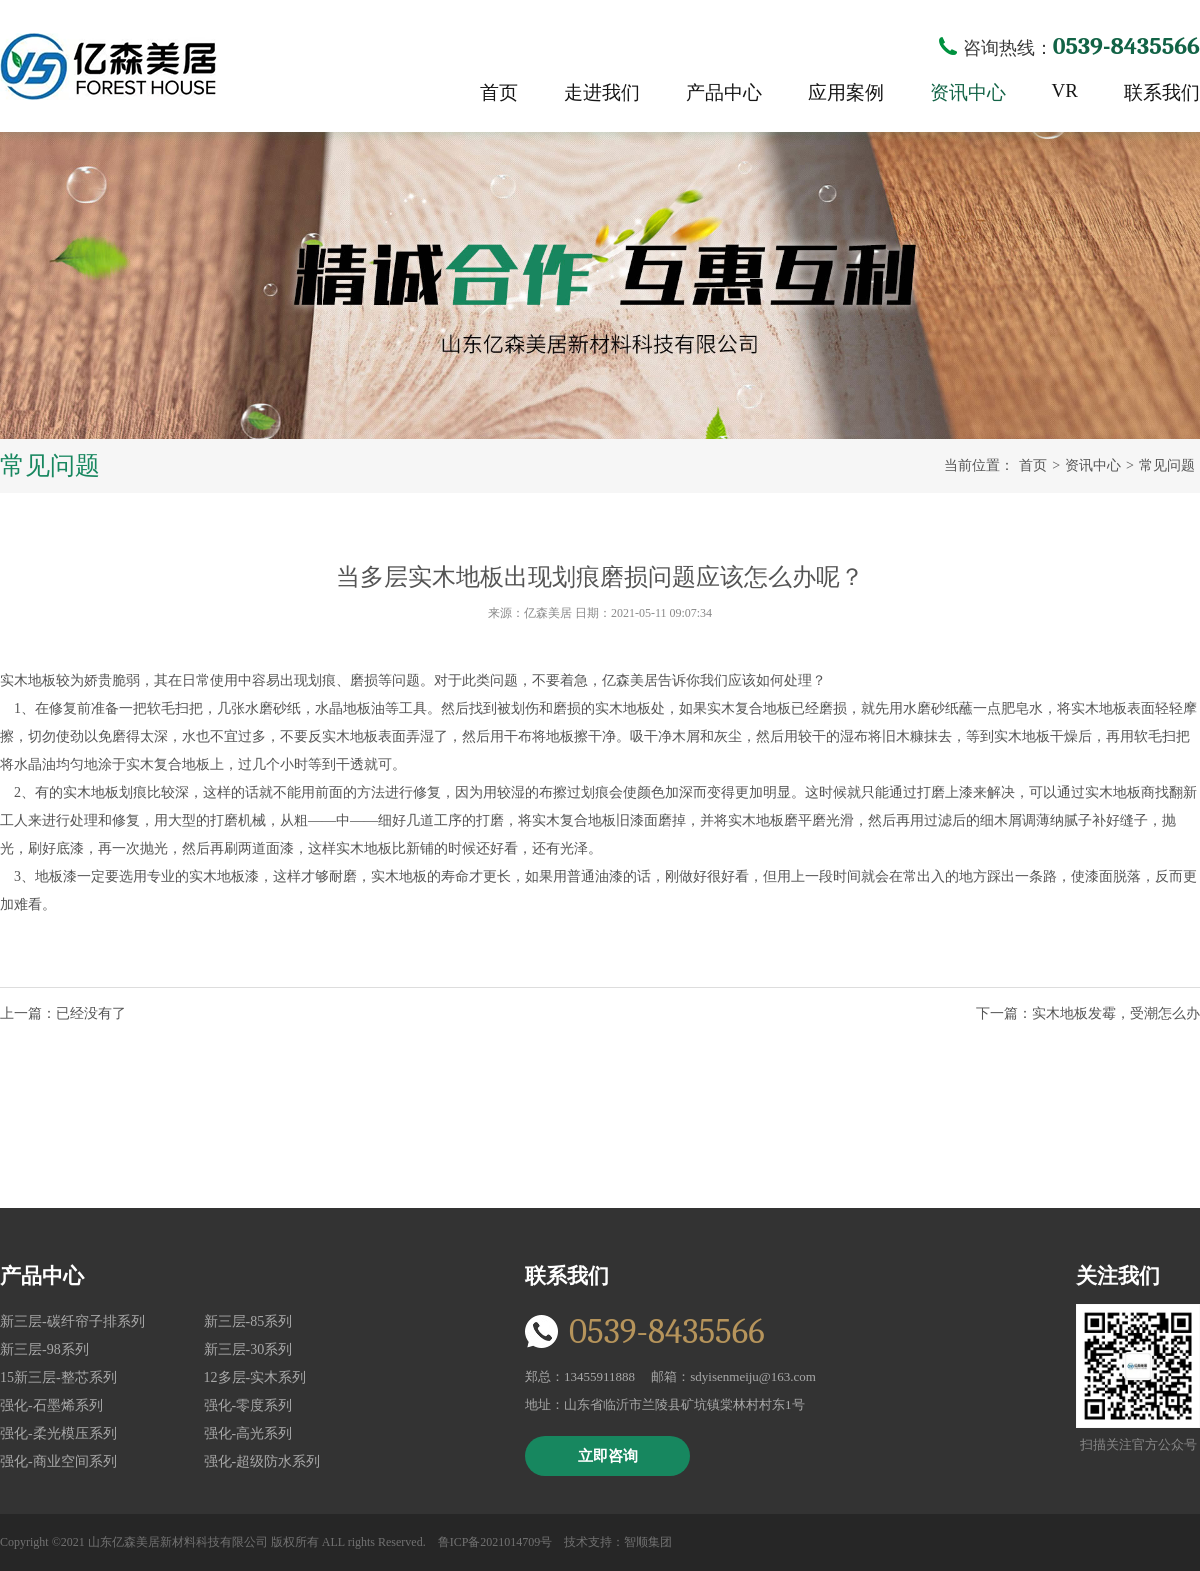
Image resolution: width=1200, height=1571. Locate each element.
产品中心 (724, 92)
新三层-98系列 (44, 1349)
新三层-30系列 (248, 1349)
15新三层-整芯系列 (58, 1377)
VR (1065, 90)
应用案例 (846, 92)
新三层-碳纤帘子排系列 (72, 1321)
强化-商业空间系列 (58, 1461)
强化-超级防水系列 (262, 1461)
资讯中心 (968, 92)
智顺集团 (648, 1542)
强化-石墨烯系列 (51, 1405)
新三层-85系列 (248, 1321)
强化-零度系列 (248, 1405)
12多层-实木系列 (255, 1377)
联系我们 (1162, 92)
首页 (499, 92)
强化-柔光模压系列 (58, 1433)
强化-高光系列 (248, 1433)
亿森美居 (108, 66)
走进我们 (602, 92)
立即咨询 (608, 1456)
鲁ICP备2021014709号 (495, 1542)
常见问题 (1167, 465)
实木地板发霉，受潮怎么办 (1116, 1013)
